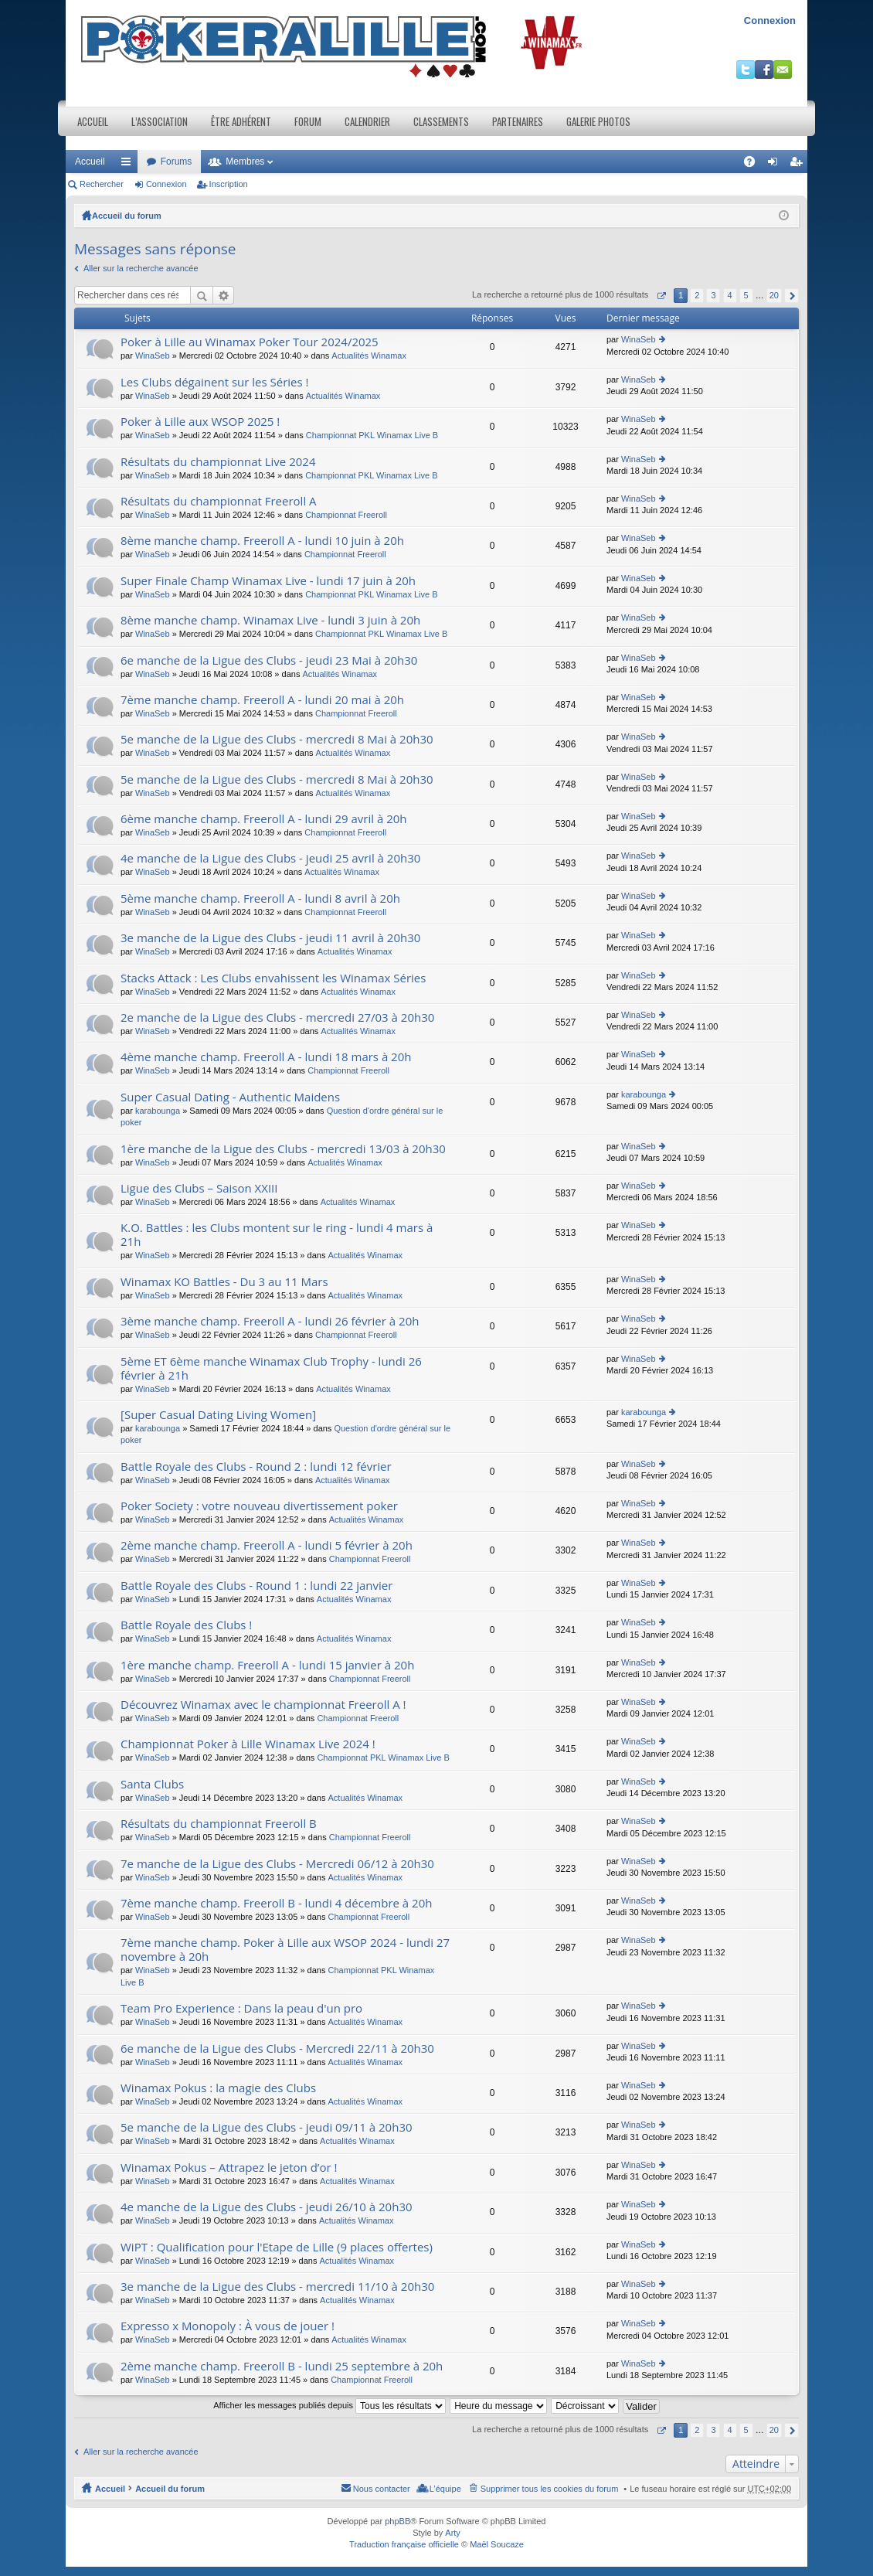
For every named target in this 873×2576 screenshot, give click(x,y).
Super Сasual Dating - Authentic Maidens (230, 1097)
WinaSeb (152, 355)
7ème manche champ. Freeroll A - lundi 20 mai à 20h (262, 699)
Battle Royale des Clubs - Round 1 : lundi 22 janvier (256, 1585)
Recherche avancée (223, 295)
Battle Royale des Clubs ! (186, 1625)
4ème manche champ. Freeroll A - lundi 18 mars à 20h (266, 1057)
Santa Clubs (152, 1784)
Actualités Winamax (368, 355)
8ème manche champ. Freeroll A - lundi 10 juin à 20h (262, 540)
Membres (245, 161)
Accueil (92, 121)
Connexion (770, 20)
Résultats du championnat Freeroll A (219, 501)
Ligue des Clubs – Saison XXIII (199, 1188)
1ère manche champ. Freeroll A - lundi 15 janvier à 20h (267, 1665)
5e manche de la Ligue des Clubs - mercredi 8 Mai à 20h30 (277, 739)
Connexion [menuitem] (776, 164)
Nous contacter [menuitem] (381, 2488)
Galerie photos (598, 121)
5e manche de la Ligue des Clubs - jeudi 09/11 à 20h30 (267, 2127)
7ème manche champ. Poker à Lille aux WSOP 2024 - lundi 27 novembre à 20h (285, 1949)
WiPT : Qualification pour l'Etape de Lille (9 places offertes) (277, 2247)
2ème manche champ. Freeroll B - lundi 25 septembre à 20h (282, 2366)
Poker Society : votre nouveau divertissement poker (259, 1506)
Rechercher (102, 184)
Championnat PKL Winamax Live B (372, 435)
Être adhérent (241, 121)
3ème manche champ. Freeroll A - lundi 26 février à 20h (270, 1321)
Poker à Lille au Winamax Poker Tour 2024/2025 (250, 342)
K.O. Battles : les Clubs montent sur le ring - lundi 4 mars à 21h (277, 1234)
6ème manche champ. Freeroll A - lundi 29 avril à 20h (264, 819)
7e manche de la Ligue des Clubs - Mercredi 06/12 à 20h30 (277, 1863)
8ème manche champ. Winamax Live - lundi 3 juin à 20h (270, 620)
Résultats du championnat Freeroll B (219, 1823)
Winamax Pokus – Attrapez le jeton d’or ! (229, 2167)
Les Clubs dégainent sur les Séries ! (215, 382)
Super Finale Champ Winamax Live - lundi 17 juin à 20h (268, 580)
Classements (441, 121)
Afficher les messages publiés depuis (329, 2405)
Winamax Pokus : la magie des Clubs (218, 2088)
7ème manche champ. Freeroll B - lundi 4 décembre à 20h (276, 1903)
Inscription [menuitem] (799, 164)
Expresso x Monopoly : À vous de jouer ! (228, 2326)
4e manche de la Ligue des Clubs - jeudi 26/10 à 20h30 (267, 2207)
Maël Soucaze (497, 2544)
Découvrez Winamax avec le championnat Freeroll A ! (263, 1704)
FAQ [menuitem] (754, 164)
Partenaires (517, 121)
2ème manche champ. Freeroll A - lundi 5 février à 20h (267, 1545)
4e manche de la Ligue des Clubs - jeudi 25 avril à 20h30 (270, 858)
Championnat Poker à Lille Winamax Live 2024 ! (248, 1744)
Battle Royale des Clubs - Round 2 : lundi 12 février (256, 1466)
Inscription (228, 184)
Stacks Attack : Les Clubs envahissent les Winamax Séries (273, 978)
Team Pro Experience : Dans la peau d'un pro (241, 2008)
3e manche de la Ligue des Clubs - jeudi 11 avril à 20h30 (270, 938)
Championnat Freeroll (346, 514)
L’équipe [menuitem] (445, 2488)
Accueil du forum (126, 215)
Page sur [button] (660, 295)
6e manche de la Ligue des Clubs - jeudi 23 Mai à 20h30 (269, 660)
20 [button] (774, 295)
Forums (176, 161)
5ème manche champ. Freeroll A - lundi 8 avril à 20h (260, 898)
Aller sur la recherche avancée (141, 268)
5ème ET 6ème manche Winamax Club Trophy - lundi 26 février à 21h (271, 1368)
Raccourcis (129, 164)
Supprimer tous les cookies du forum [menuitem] (550, 2488)
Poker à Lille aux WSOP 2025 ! (200, 421)
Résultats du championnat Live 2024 (218, 461)
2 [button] (697, 295)
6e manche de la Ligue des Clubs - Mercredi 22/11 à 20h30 (277, 2048)
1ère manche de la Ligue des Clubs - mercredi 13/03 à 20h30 (283, 1149)
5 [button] (746, 295)
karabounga (157, 1110)
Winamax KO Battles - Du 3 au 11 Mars (224, 1281)
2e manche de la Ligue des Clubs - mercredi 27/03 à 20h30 (277, 1017)
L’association (159, 121)
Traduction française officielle (404, 2544)
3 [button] (713, 295)
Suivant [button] (791, 295)
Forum (307, 121)
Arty (452, 2532)
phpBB (397, 2521)
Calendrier (367, 121)
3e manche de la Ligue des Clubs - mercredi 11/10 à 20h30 (277, 2286)
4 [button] (729, 295)
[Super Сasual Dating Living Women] (218, 1414)
